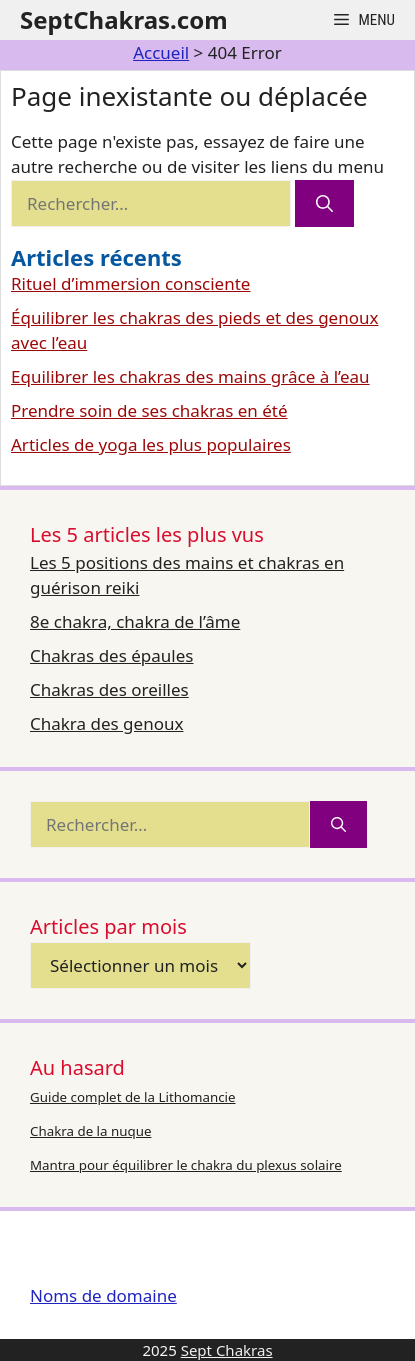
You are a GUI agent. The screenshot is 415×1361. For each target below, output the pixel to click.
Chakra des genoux (106, 723)
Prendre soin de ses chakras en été (149, 410)
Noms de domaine (103, 1295)
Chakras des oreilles (109, 689)
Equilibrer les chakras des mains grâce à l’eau (190, 376)
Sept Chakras (227, 1350)
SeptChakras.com (124, 19)
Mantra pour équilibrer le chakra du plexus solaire (186, 1165)
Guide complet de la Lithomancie (133, 1097)
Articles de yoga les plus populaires (151, 444)
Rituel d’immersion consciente (130, 283)
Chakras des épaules (111, 655)
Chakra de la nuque (90, 1131)
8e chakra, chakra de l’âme (135, 621)
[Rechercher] (324, 204)
